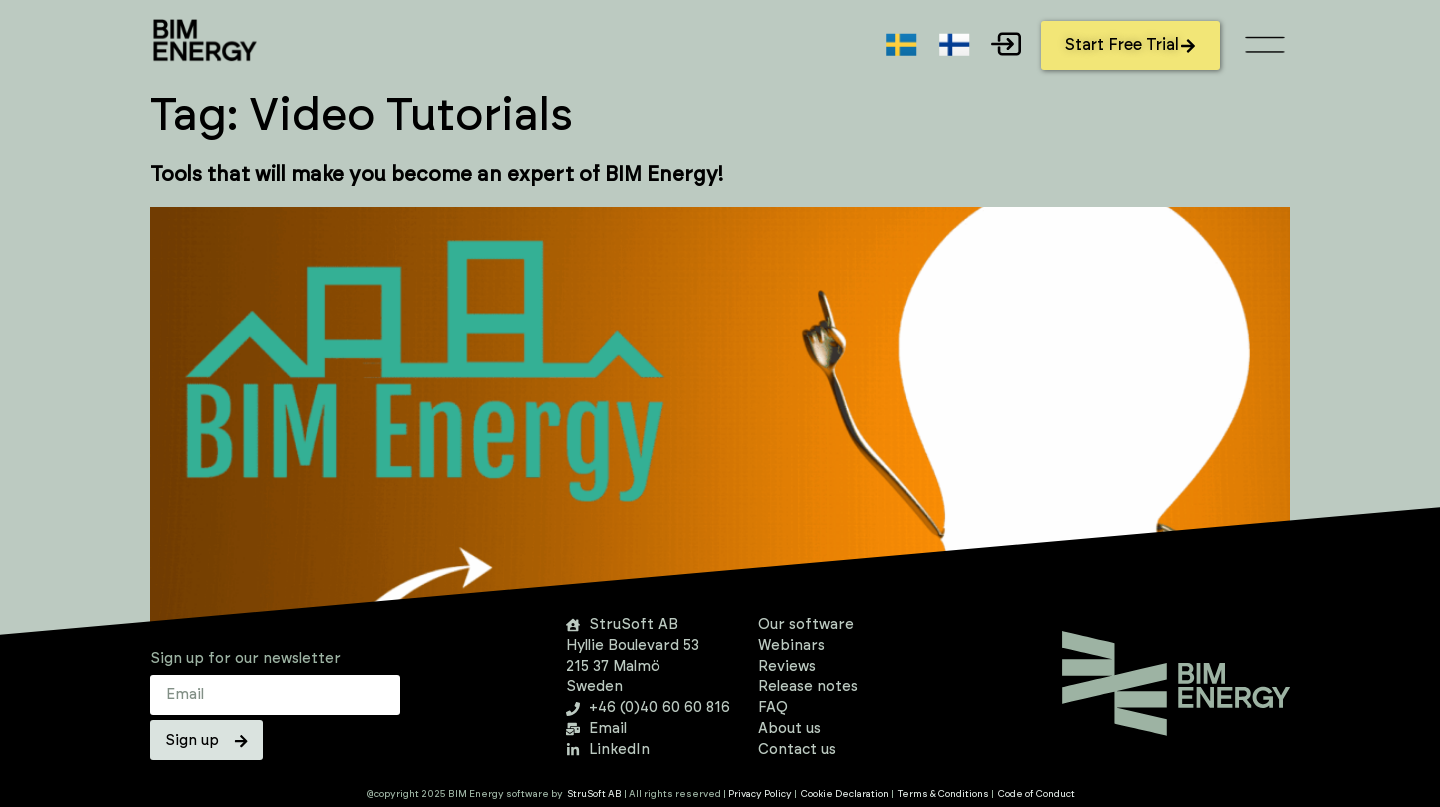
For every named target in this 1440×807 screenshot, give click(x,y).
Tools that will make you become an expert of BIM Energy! (436, 175)
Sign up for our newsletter (245, 658)
